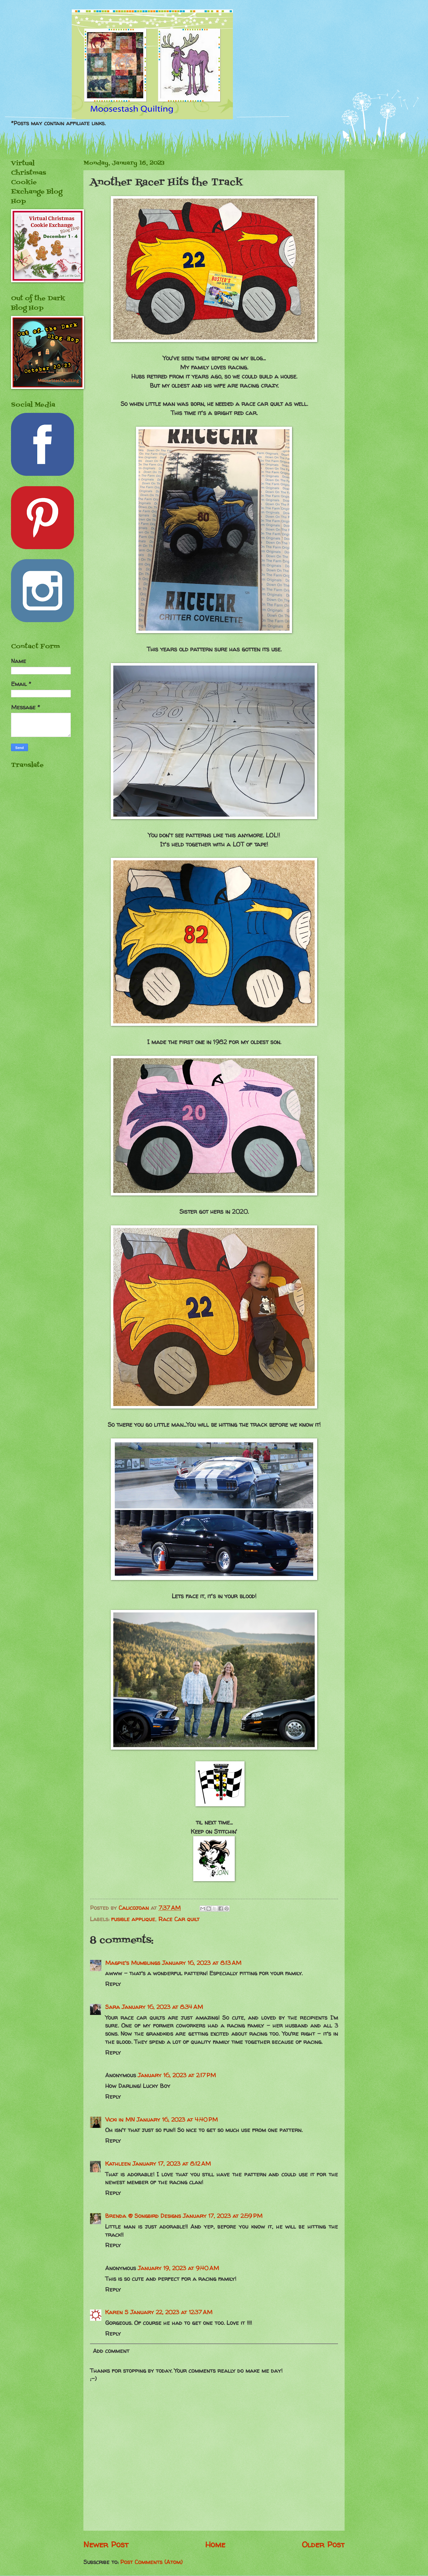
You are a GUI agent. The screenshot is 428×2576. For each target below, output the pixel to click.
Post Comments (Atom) (151, 2562)
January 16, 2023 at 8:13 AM (201, 1963)
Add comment (111, 2351)
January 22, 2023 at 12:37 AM (171, 2312)
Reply (113, 1984)
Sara (112, 2007)
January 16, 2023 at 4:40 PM (177, 2119)
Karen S (116, 2312)
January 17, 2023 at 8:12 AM (171, 2164)
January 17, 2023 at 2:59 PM (222, 2216)
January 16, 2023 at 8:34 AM (162, 2007)
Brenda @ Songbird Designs (143, 2216)
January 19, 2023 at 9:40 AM (178, 2268)
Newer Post (105, 2544)
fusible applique (133, 1919)
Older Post (323, 2544)
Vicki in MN (120, 2119)
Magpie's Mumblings (132, 1963)
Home (215, 2544)
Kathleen (118, 2164)
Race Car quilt (179, 1919)
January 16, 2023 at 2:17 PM (177, 2075)
